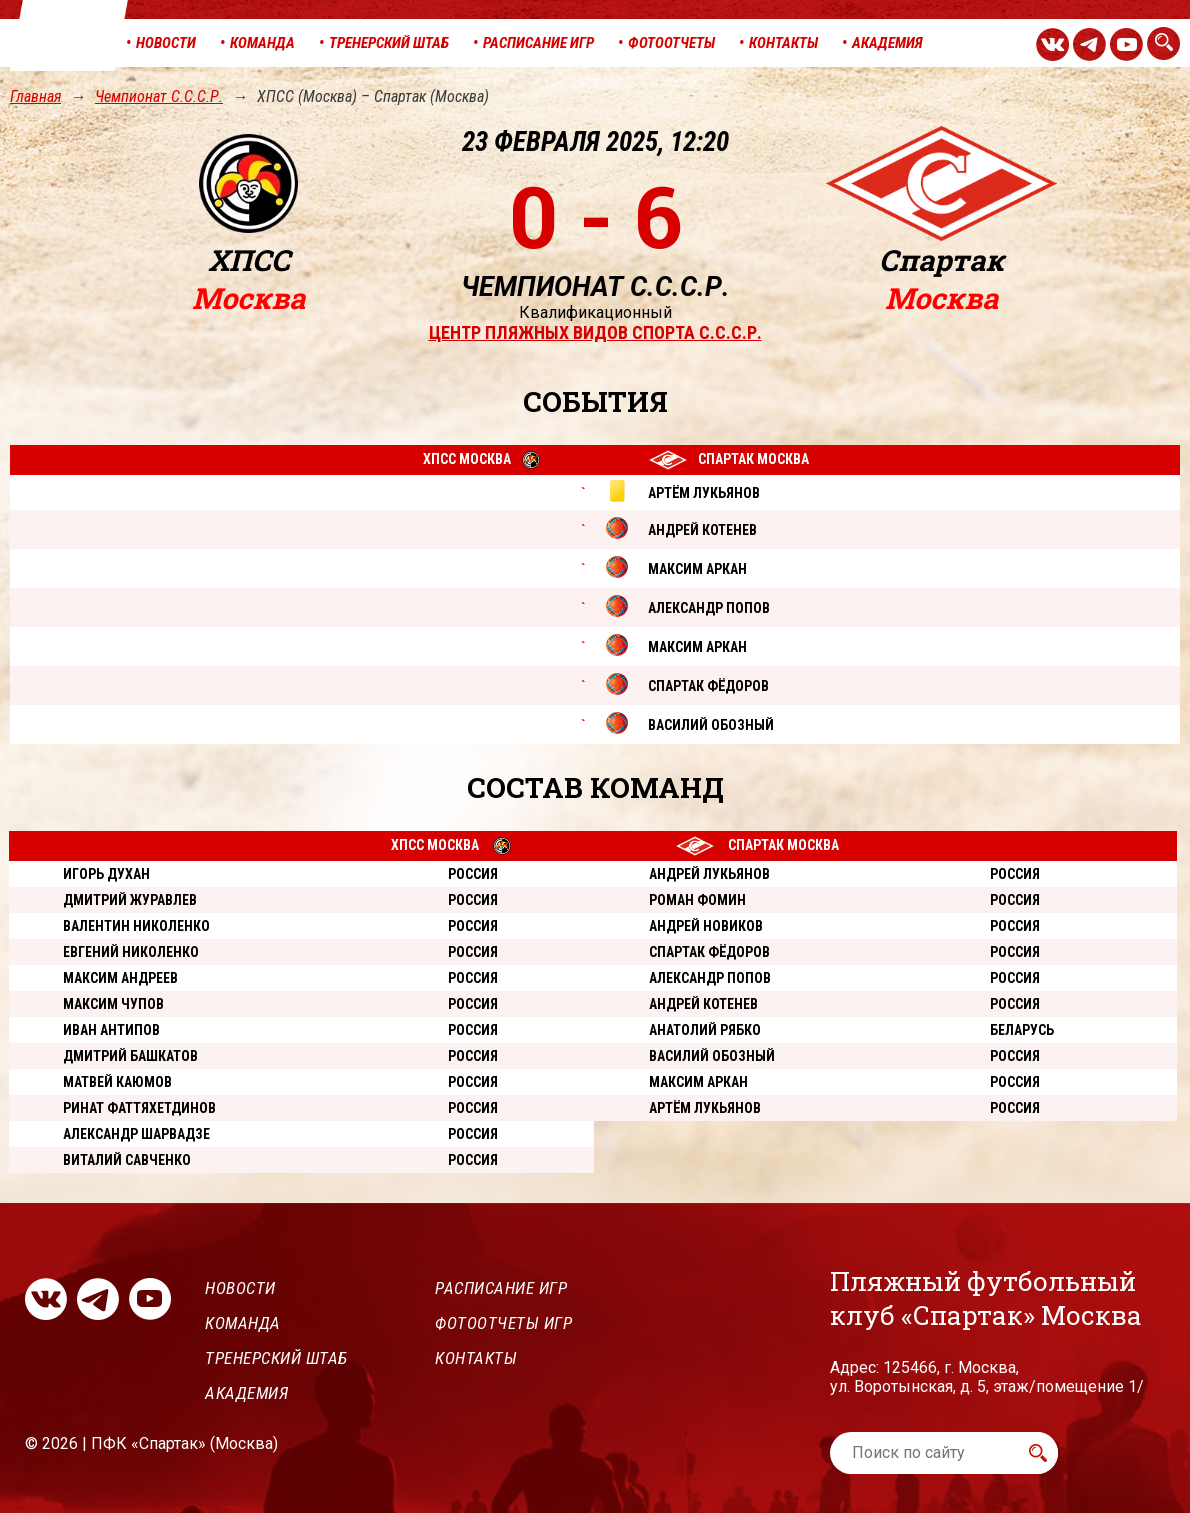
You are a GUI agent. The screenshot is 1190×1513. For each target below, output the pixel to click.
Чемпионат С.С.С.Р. (159, 96)
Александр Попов (710, 978)
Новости (240, 1288)
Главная (35, 96)
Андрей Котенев (703, 1004)
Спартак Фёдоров (709, 952)
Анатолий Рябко (705, 1030)
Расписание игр (501, 1288)
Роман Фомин (697, 900)
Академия (246, 1393)
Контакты (476, 1358)
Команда (243, 1323)
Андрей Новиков (706, 926)
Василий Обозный (712, 1056)
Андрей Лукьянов (709, 874)
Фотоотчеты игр (503, 1323)
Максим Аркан (698, 1082)
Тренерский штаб (276, 1358)
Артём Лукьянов (705, 1108)
